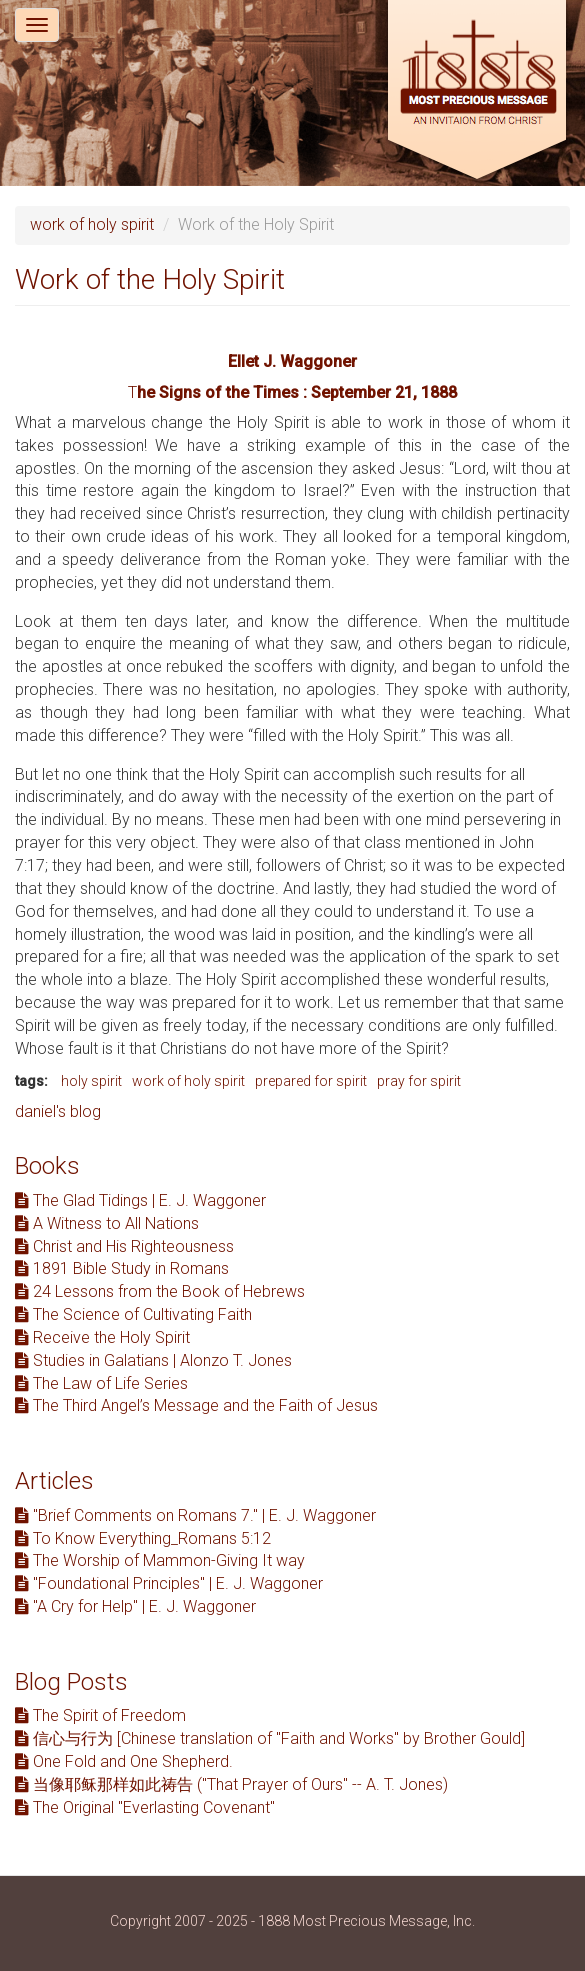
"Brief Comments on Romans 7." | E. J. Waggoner (195, 1515)
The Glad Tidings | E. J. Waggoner (140, 1200)
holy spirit (91, 1081)
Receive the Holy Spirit (102, 1337)
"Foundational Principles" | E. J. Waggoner (169, 1583)
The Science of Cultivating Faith (133, 1314)
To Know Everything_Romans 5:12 (143, 1538)
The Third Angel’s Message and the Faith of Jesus (196, 1405)
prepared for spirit (311, 1081)
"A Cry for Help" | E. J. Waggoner (135, 1606)
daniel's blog (58, 1111)
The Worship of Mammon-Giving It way (160, 1560)
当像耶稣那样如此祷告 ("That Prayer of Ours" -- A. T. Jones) (231, 1784)
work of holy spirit (92, 224)
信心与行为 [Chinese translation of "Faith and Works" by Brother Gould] (270, 1738)
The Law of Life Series (101, 1383)
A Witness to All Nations (107, 1223)
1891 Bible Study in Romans (122, 1268)
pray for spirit (419, 1081)
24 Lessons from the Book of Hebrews (160, 1291)
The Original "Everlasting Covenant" (145, 1807)
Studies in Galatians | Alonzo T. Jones (153, 1360)
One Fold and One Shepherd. (124, 1761)
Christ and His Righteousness (124, 1246)
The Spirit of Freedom (100, 1715)
